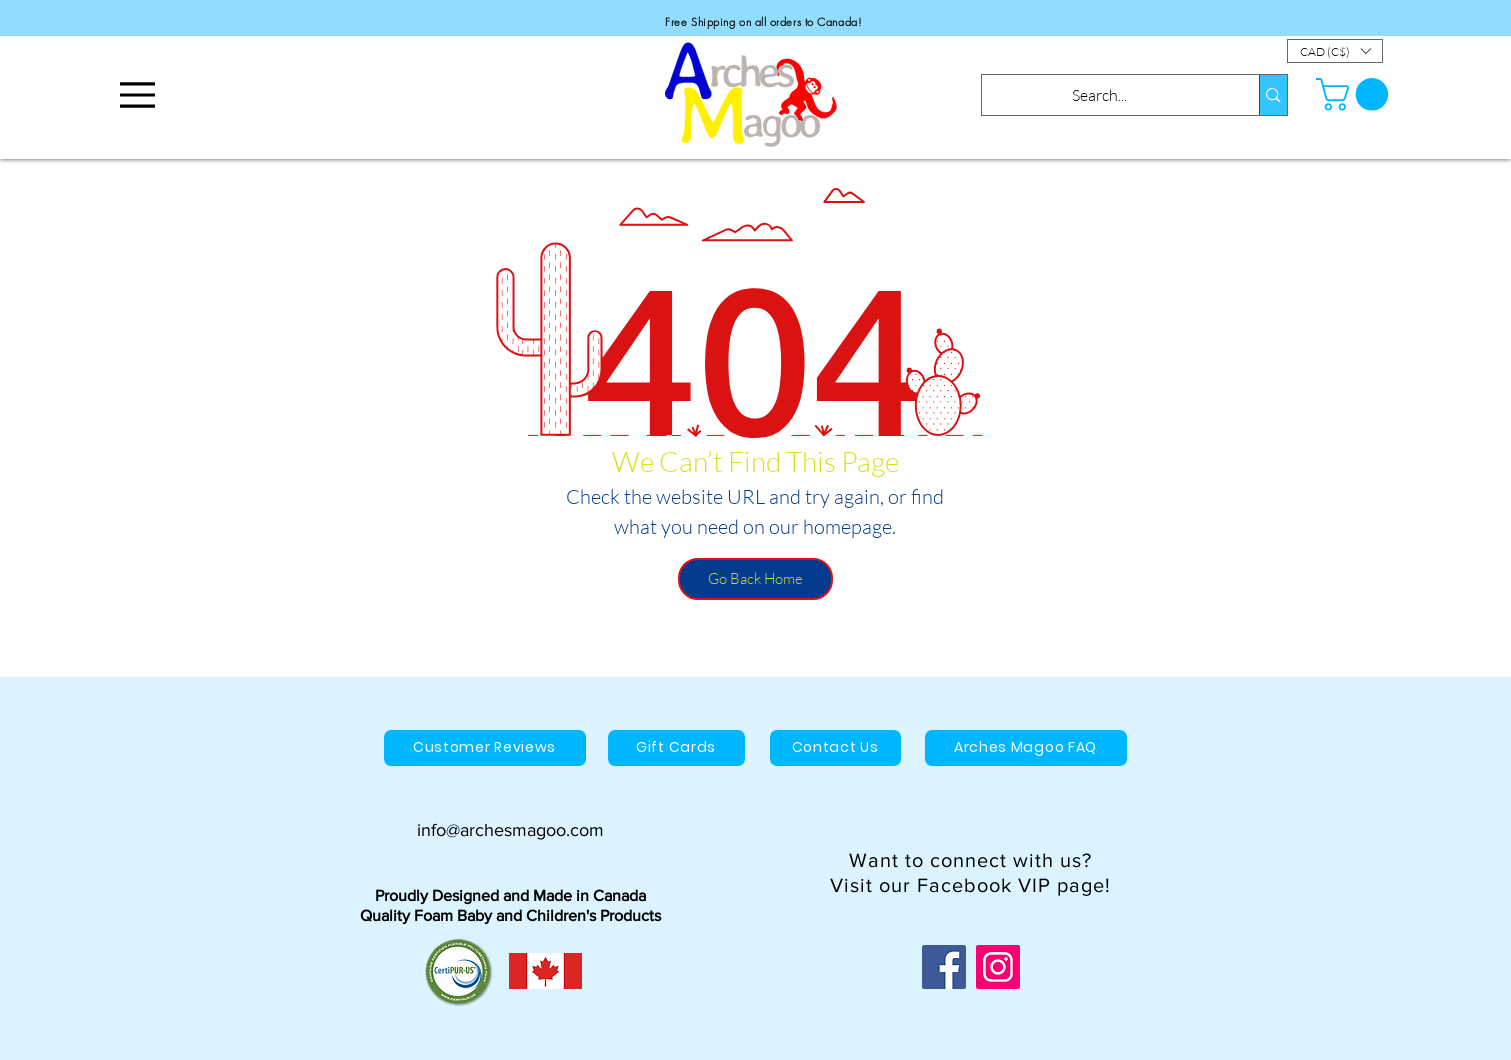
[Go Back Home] (755, 579)
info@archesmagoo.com (510, 830)
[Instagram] (998, 967)
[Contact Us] (835, 748)
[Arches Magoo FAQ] (1026, 748)
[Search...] (1100, 95)
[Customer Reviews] (485, 748)
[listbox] (1335, 51)
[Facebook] (944, 967)
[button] (1335, 51)
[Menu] (137, 94)
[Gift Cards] (676, 748)
